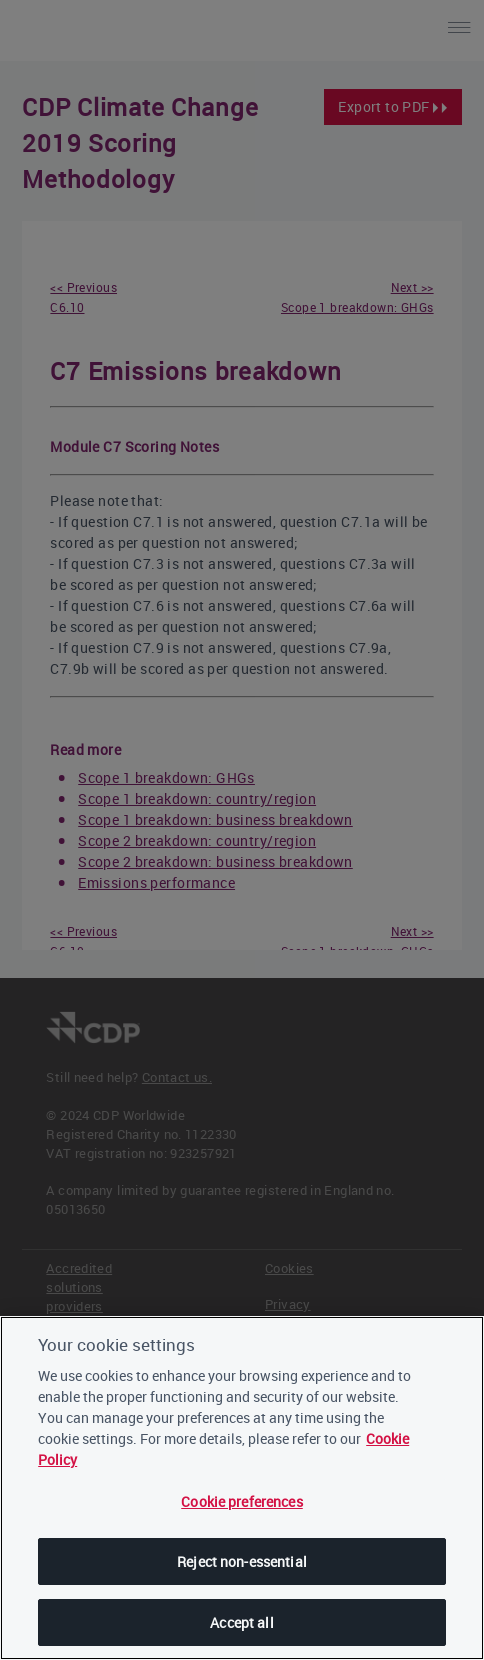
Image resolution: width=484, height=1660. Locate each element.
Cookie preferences (242, 1504)
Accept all (241, 1625)
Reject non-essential (242, 1564)
